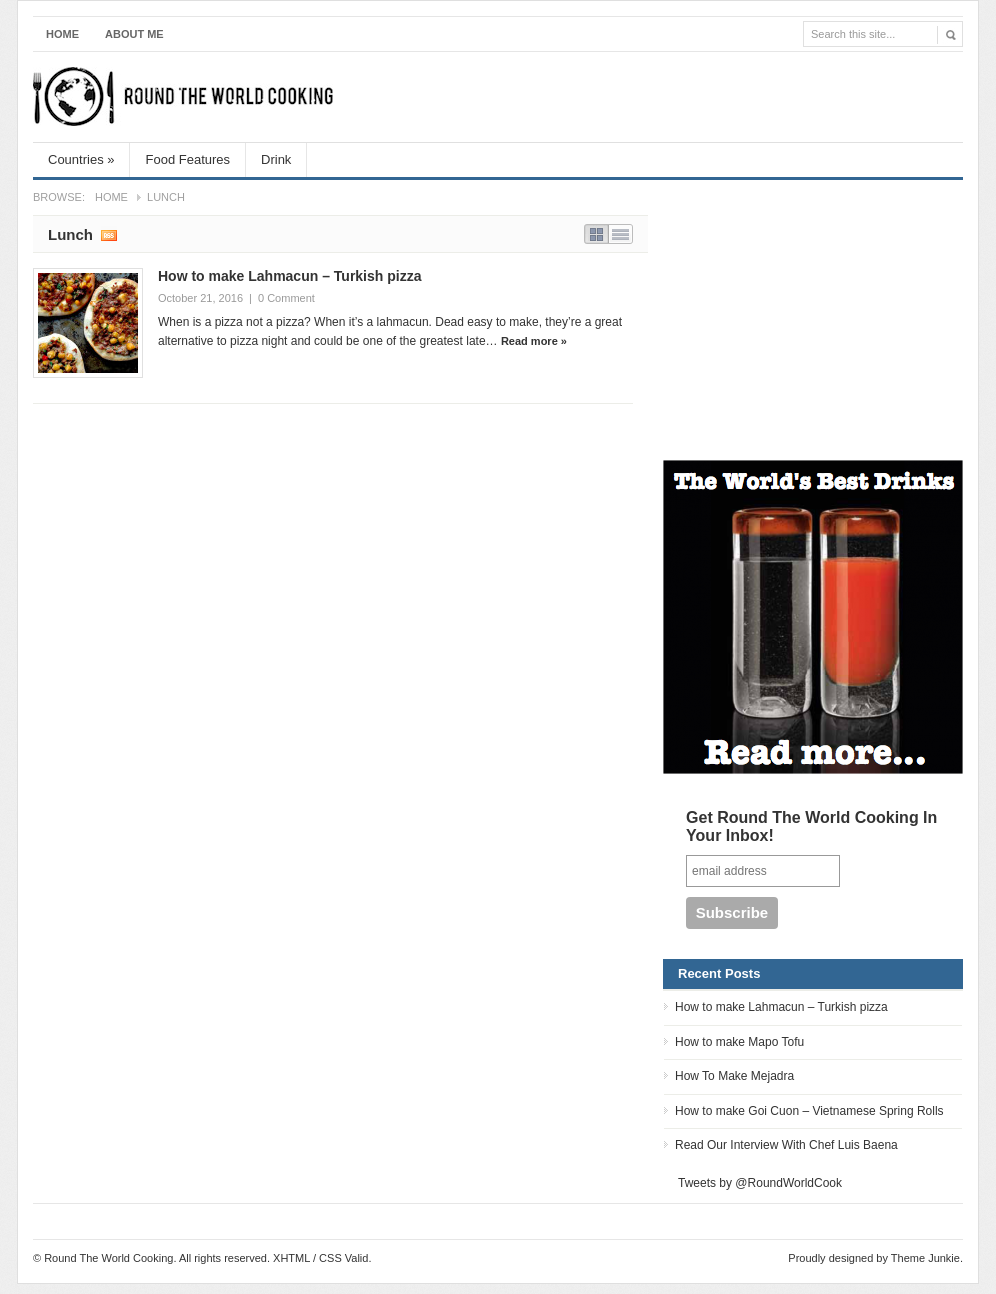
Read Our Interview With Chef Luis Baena (786, 1145)
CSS (330, 1258)
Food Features (187, 159)
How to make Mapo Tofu (739, 1042)
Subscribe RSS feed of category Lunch (109, 234)
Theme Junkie (925, 1258)
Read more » (534, 341)
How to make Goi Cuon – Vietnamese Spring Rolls (809, 1111)
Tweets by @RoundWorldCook (760, 1183)
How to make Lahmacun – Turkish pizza (289, 276)
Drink (276, 159)
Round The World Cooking (183, 97)
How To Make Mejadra (734, 1076)
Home (62, 34)
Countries (81, 159)
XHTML (291, 1258)
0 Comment (286, 298)
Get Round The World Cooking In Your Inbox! (811, 826)
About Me (134, 34)
